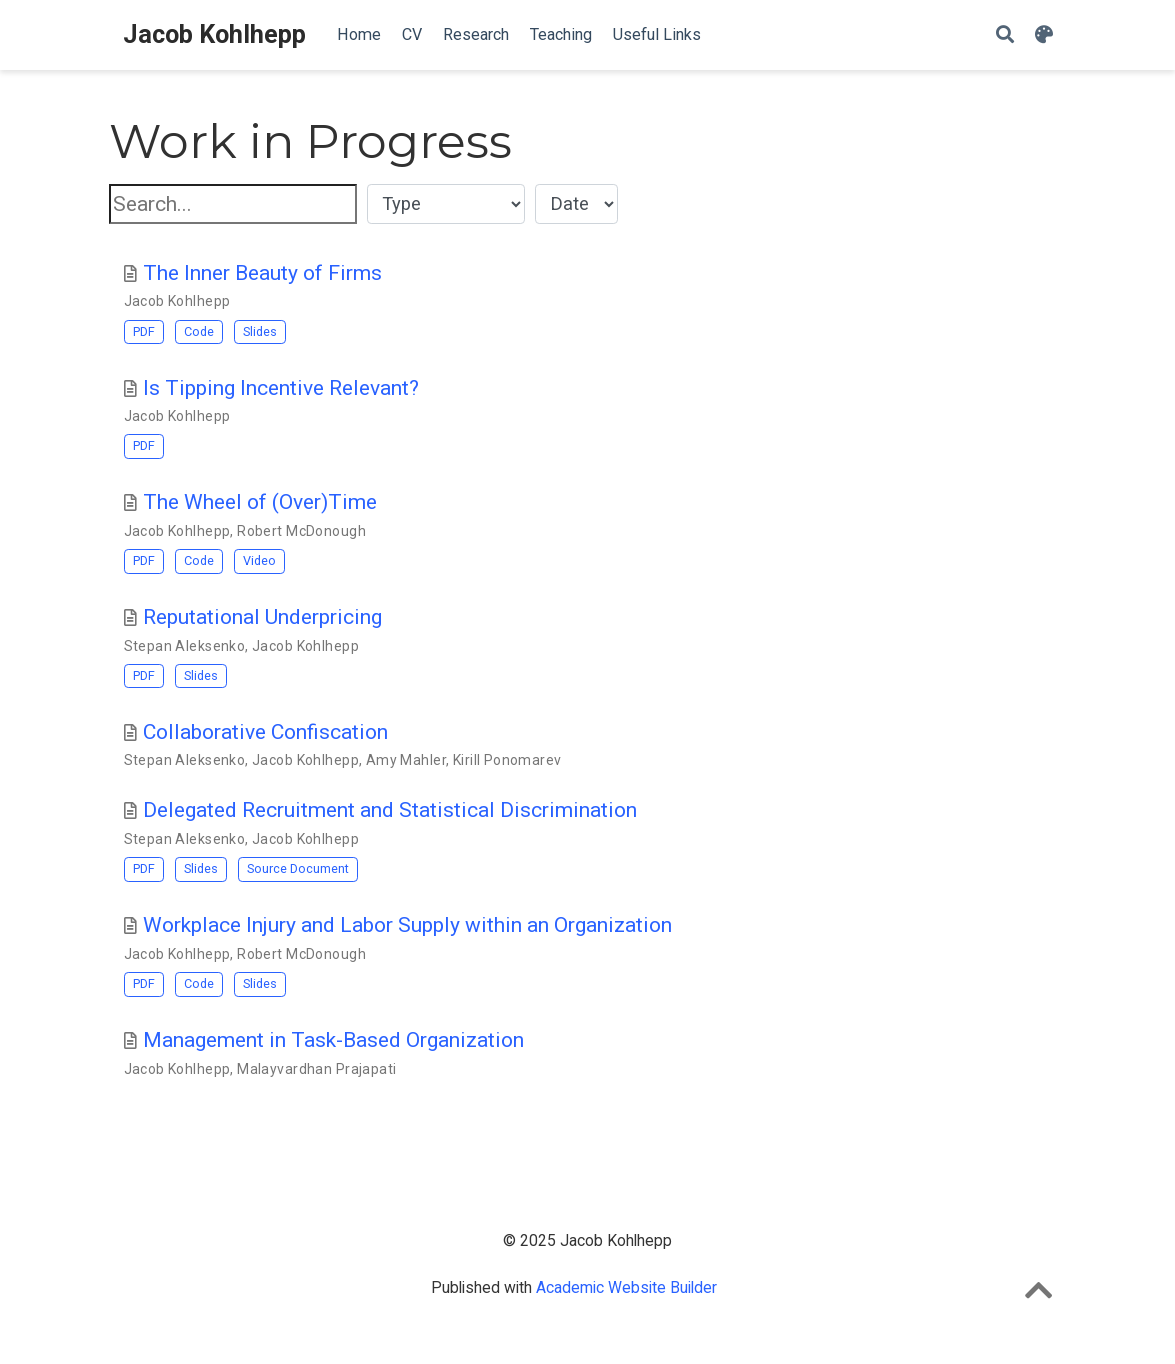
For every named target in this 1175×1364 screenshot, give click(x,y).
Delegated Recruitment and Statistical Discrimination (390, 810)
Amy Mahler (406, 760)
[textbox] (233, 204)
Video (259, 560)
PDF (144, 331)
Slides (260, 331)
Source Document (298, 868)
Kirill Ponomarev (507, 760)
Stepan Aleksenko (185, 646)
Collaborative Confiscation (265, 732)
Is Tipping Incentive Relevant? (281, 388)
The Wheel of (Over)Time (260, 502)
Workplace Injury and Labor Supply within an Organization (407, 925)
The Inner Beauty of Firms (262, 273)
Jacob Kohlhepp (214, 34)
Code (199, 331)
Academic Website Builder (626, 1287)
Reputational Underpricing (262, 617)
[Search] (1005, 35)
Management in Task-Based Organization (333, 1040)
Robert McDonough (301, 531)
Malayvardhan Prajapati (316, 1069)
